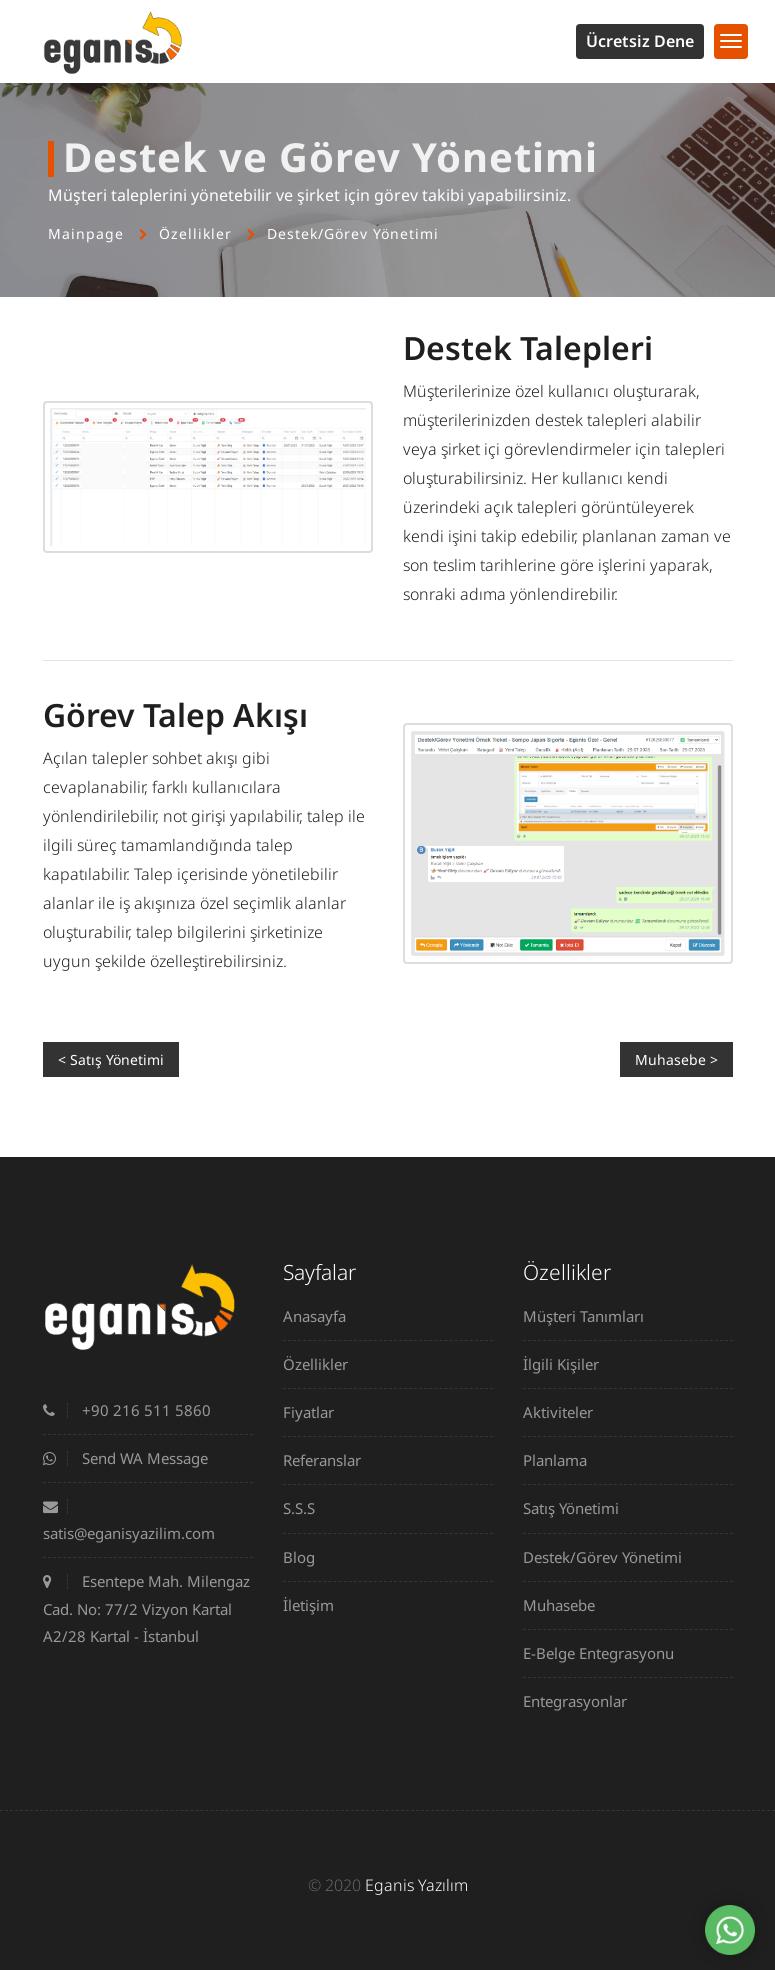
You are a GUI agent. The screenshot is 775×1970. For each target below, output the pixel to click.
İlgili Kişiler (568, 1364)
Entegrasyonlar (582, 1701)
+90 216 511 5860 (127, 1410)
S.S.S (306, 1508)
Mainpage (86, 233)
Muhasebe (566, 1605)
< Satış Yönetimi (111, 1059)
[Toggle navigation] (731, 41)
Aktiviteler (565, 1412)
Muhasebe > (676, 1059)
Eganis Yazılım (416, 1885)
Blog (306, 1557)
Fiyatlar (316, 1412)
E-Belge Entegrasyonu (606, 1653)
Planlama (562, 1460)
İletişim (316, 1605)
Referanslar (329, 1460)
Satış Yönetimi (578, 1508)
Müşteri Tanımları (591, 1316)
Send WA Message (125, 1458)
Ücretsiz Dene (640, 41)
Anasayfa (322, 1316)
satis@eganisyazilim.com (129, 1521)
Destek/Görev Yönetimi (353, 233)
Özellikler (195, 233)
